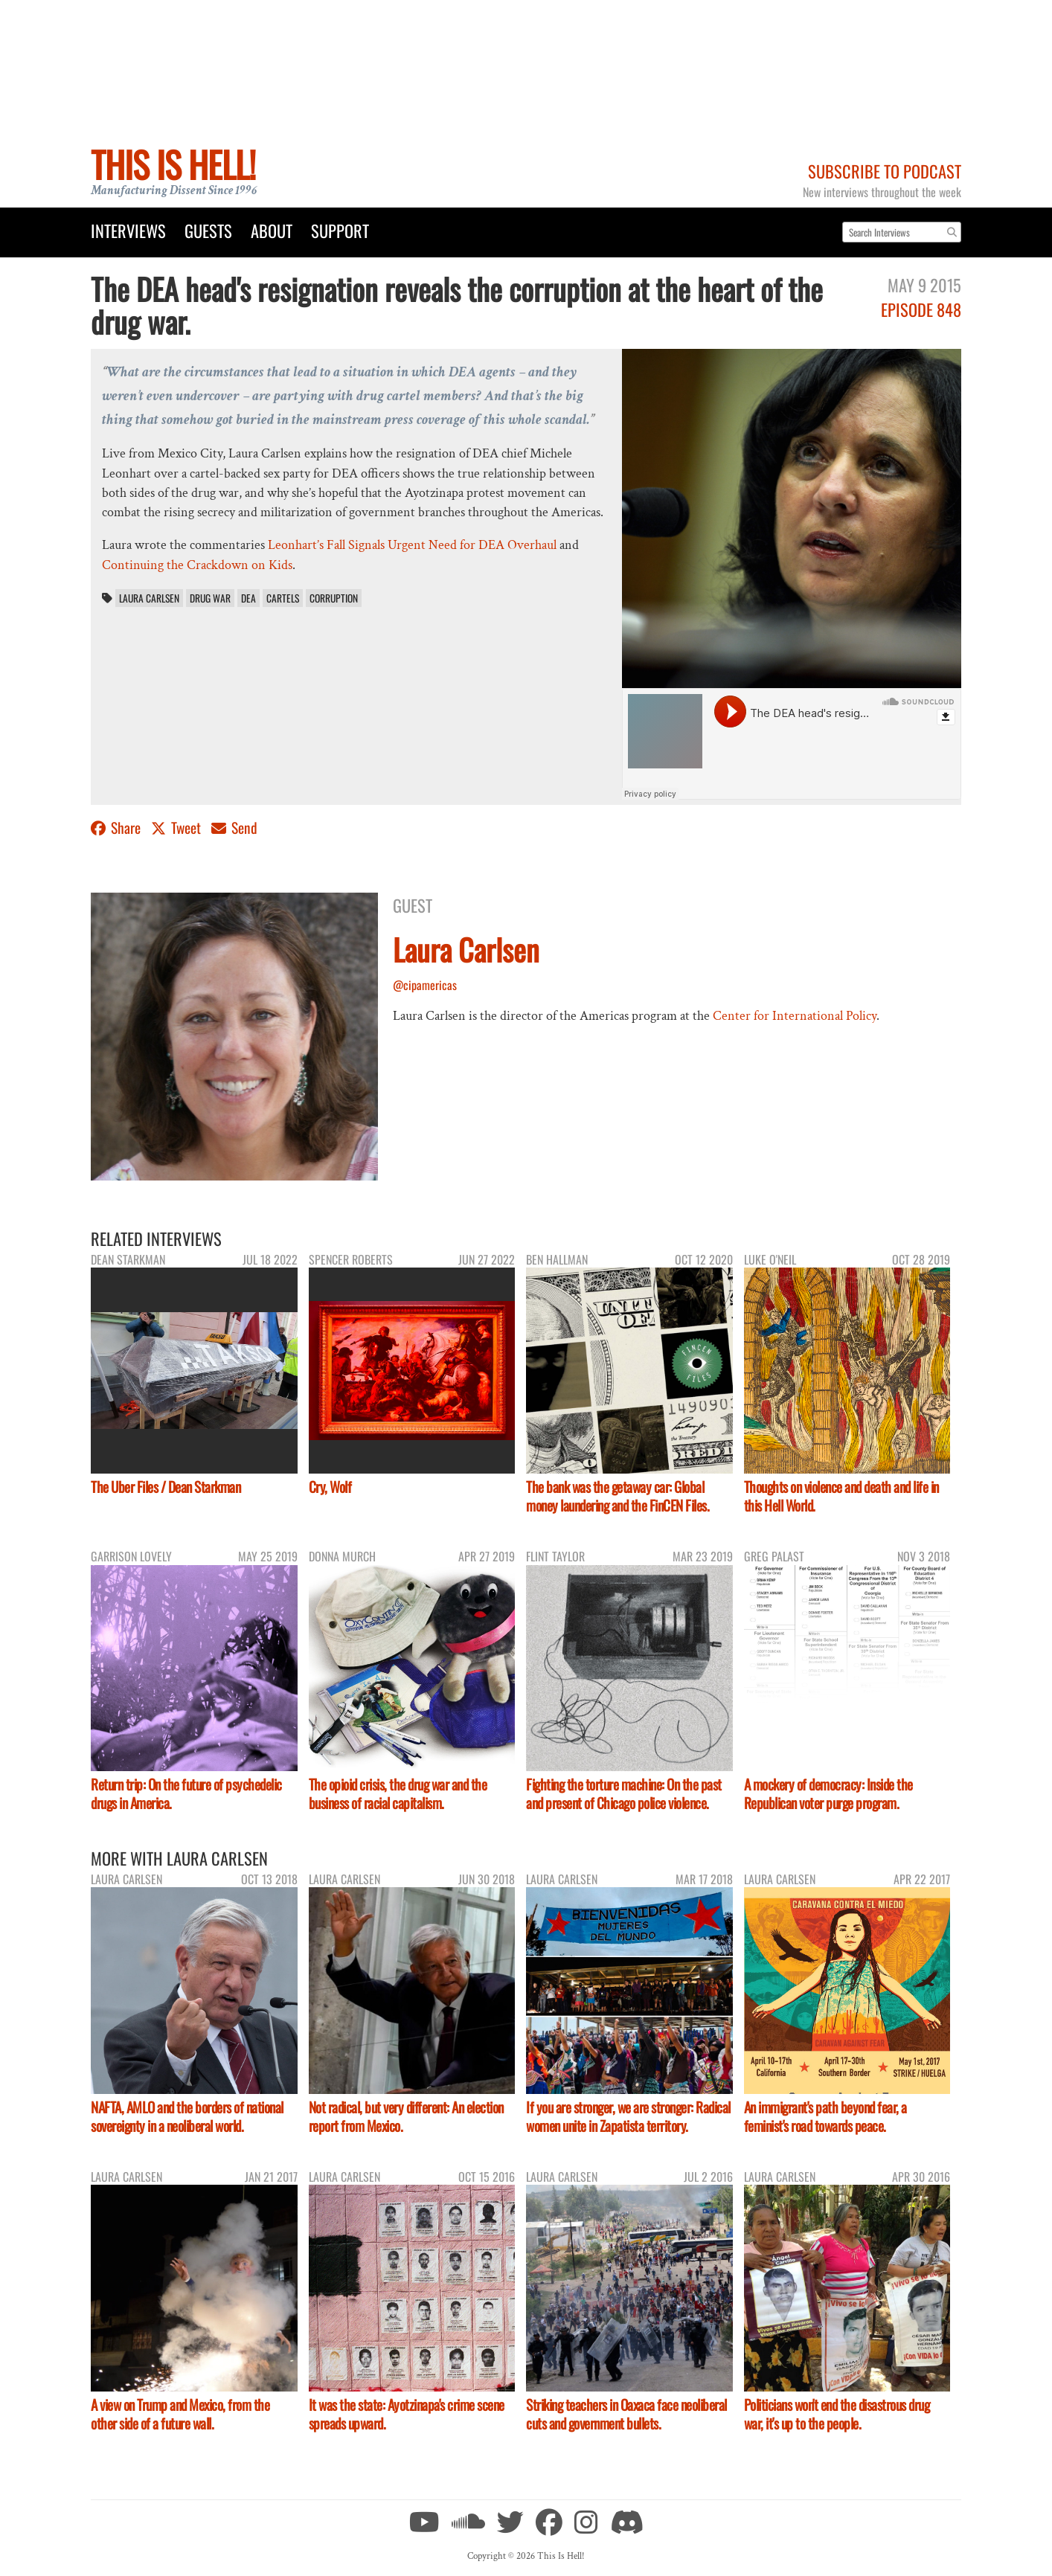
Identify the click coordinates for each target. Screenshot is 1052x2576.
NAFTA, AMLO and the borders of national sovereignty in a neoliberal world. (187, 2116)
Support (340, 230)
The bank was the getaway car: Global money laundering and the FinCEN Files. (617, 1496)
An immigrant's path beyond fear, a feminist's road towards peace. (825, 2116)
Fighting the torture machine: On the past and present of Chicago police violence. (624, 1793)
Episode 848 (921, 309)
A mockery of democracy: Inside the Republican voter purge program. (828, 1793)
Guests (208, 230)
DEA (248, 598)
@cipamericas (425, 985)
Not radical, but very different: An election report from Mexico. (406, 2116)
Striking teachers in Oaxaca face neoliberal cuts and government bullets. (626, 2414)
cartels (282, 598)
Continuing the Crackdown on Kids (197, 565)
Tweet (177, 827)
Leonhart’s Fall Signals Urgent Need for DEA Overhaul (412, 544)
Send (234, 827)
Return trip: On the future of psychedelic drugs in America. (186, 1793)
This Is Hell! (173, 164)
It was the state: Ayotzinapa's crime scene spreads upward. (406, 2414)
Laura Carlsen (149, 598)
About (271, 230)
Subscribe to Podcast (884, 170)
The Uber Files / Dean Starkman (165, 1486)
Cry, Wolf (330, 1486)
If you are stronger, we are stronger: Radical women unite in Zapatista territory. (628, 2116)
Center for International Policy (794, 1015)
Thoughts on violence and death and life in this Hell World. (841, 1496)
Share (117, 827)
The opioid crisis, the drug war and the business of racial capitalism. (398, 1793)
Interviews (128, 230)
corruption (333, 598)
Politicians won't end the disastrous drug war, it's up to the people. (837, 2414)
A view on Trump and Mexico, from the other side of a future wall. (180, 2414)
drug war (210, 598)
